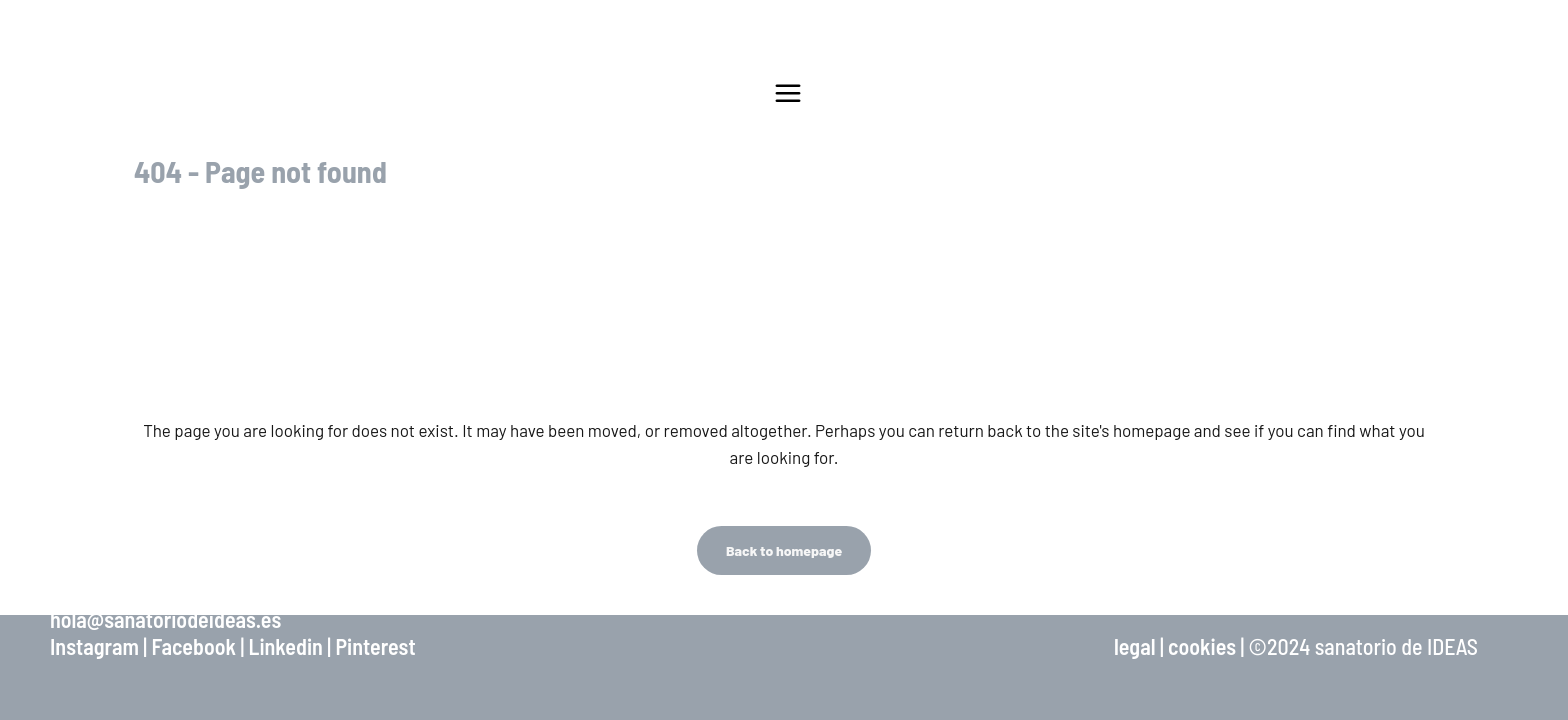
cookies (1202, 646)
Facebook (193, 646)
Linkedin (286, 646)
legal (1135, 646)
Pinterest (375, 646)
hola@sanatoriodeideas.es (165, 619)
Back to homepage (784, 550)
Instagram (94, 646)
